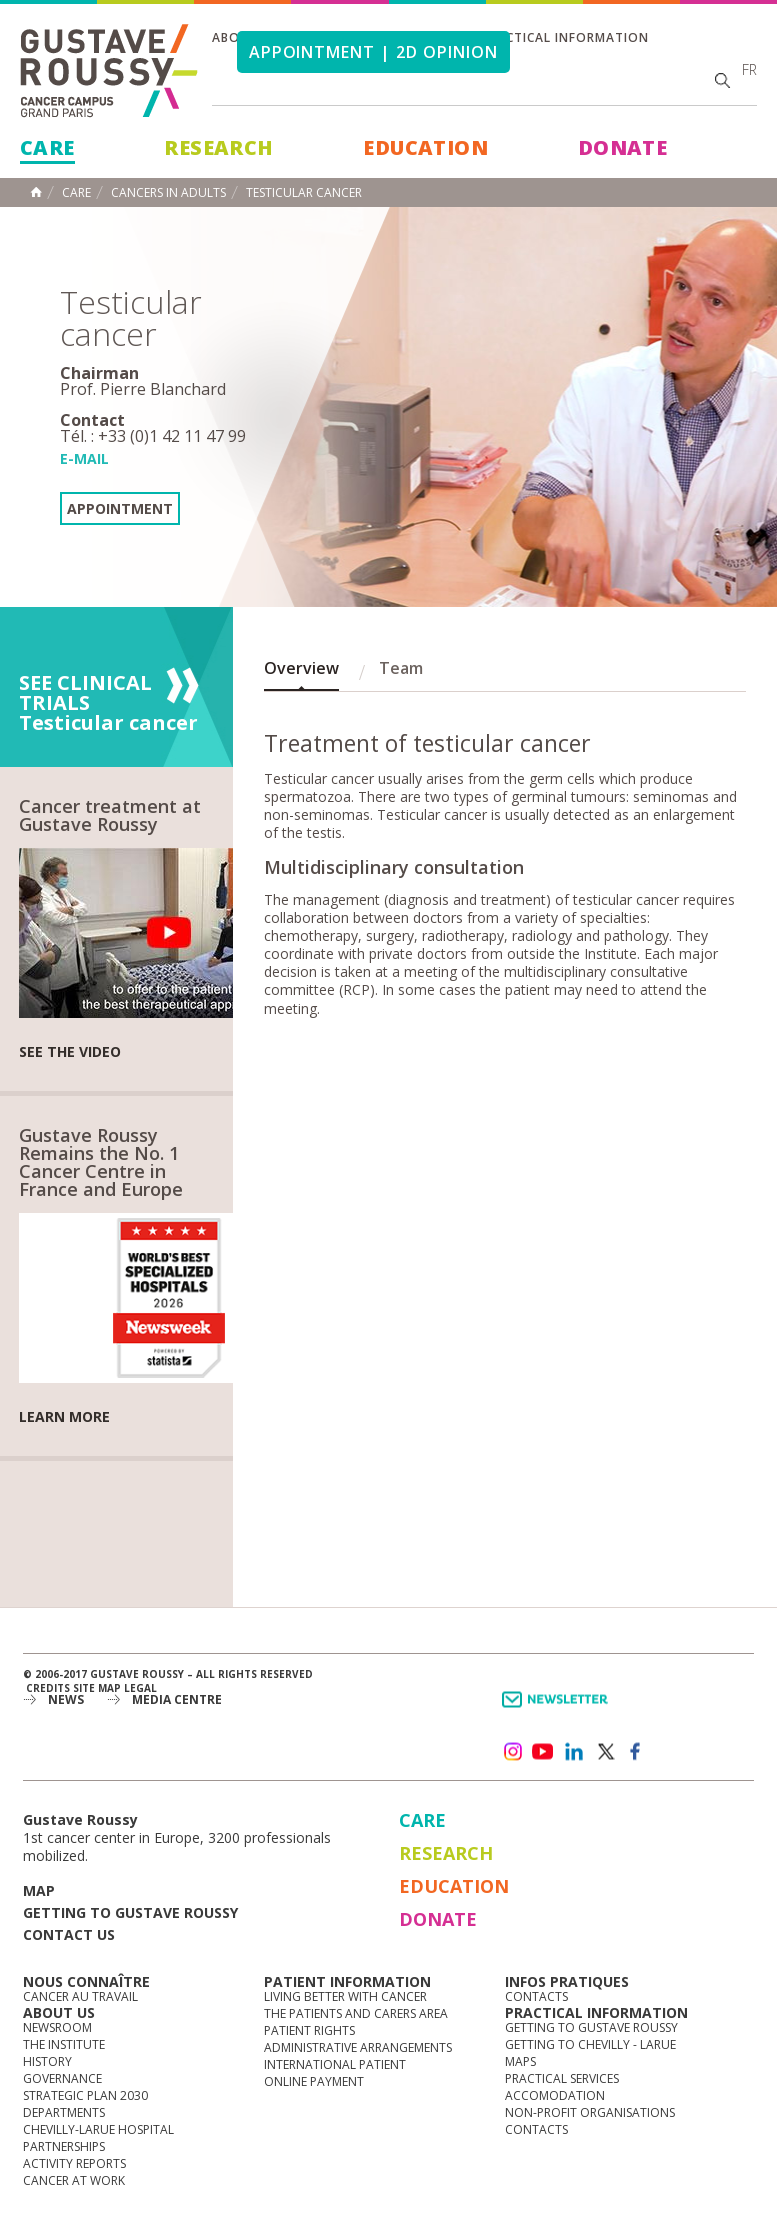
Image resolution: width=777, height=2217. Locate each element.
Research (218, 147)
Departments (64, 2112)
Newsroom (57, 2027)
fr (749, 69)
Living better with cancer (345, 1996)
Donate (622, 147)
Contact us (69, 1934)
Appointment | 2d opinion (373, 52)
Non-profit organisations (590, 2112)
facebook (636, 1752)
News (66, 1699)
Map (39, 1890)
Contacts (536, 1996)
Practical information (565, 37)
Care (47, 147)
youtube (543, 1752)
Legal (140, 1688)
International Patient (335, 2064)
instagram (512, 1752)
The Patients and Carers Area (356, 2013)
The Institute (64, 2044)
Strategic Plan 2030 (85, 2095)
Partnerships (64, 2146)
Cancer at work (74, 2180)
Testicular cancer (304, 193)
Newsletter (558, 1709)
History (47, 2061)
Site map (97, 1688)
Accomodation (555, 2095)
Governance (62, 2078)
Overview (301, 668)
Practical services (562, 2078)
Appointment (120, 508)
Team (401, 668)
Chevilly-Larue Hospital (98, 2129)
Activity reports (74, 2163)
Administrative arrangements (358, 2047)
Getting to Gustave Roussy (130, 1912)
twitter (605, 1752)
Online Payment (314, 2081)
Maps (520, 2061)
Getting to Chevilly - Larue (590, 2044)
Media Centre (177, 1699)
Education (425, 147)
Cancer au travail (80, 1996)
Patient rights (309, 2030)
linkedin (574, 1752)
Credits (48, 1688)
